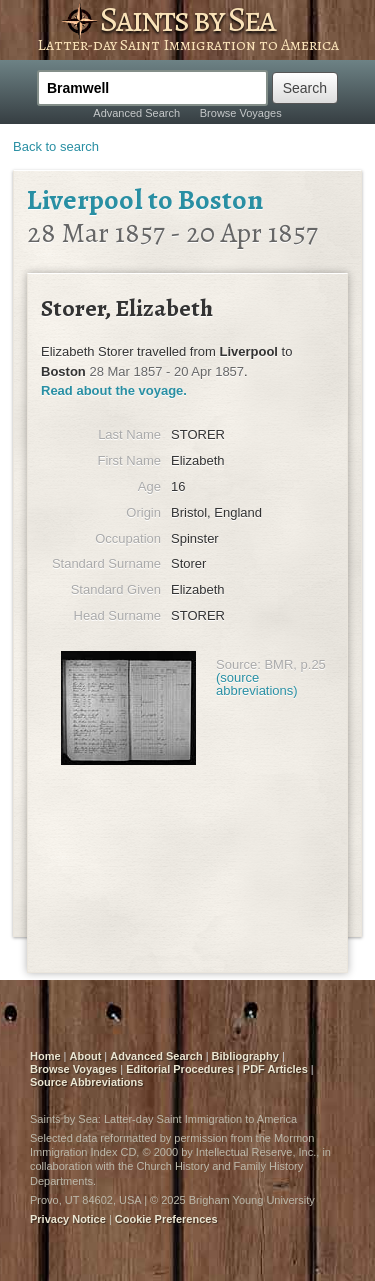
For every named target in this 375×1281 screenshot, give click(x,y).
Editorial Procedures (180, 1069)
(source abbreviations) (257, 684)
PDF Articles (275, 1069)
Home (45, 1056)
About (86, 1056)
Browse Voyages (241, 113)
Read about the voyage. (114, 390)
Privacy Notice (68, 1219)
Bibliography (245, 1056)
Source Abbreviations (86, 1082)
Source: (238, 664)
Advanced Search (136, 113)
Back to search (56, 146)
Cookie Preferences (166, 1219)
